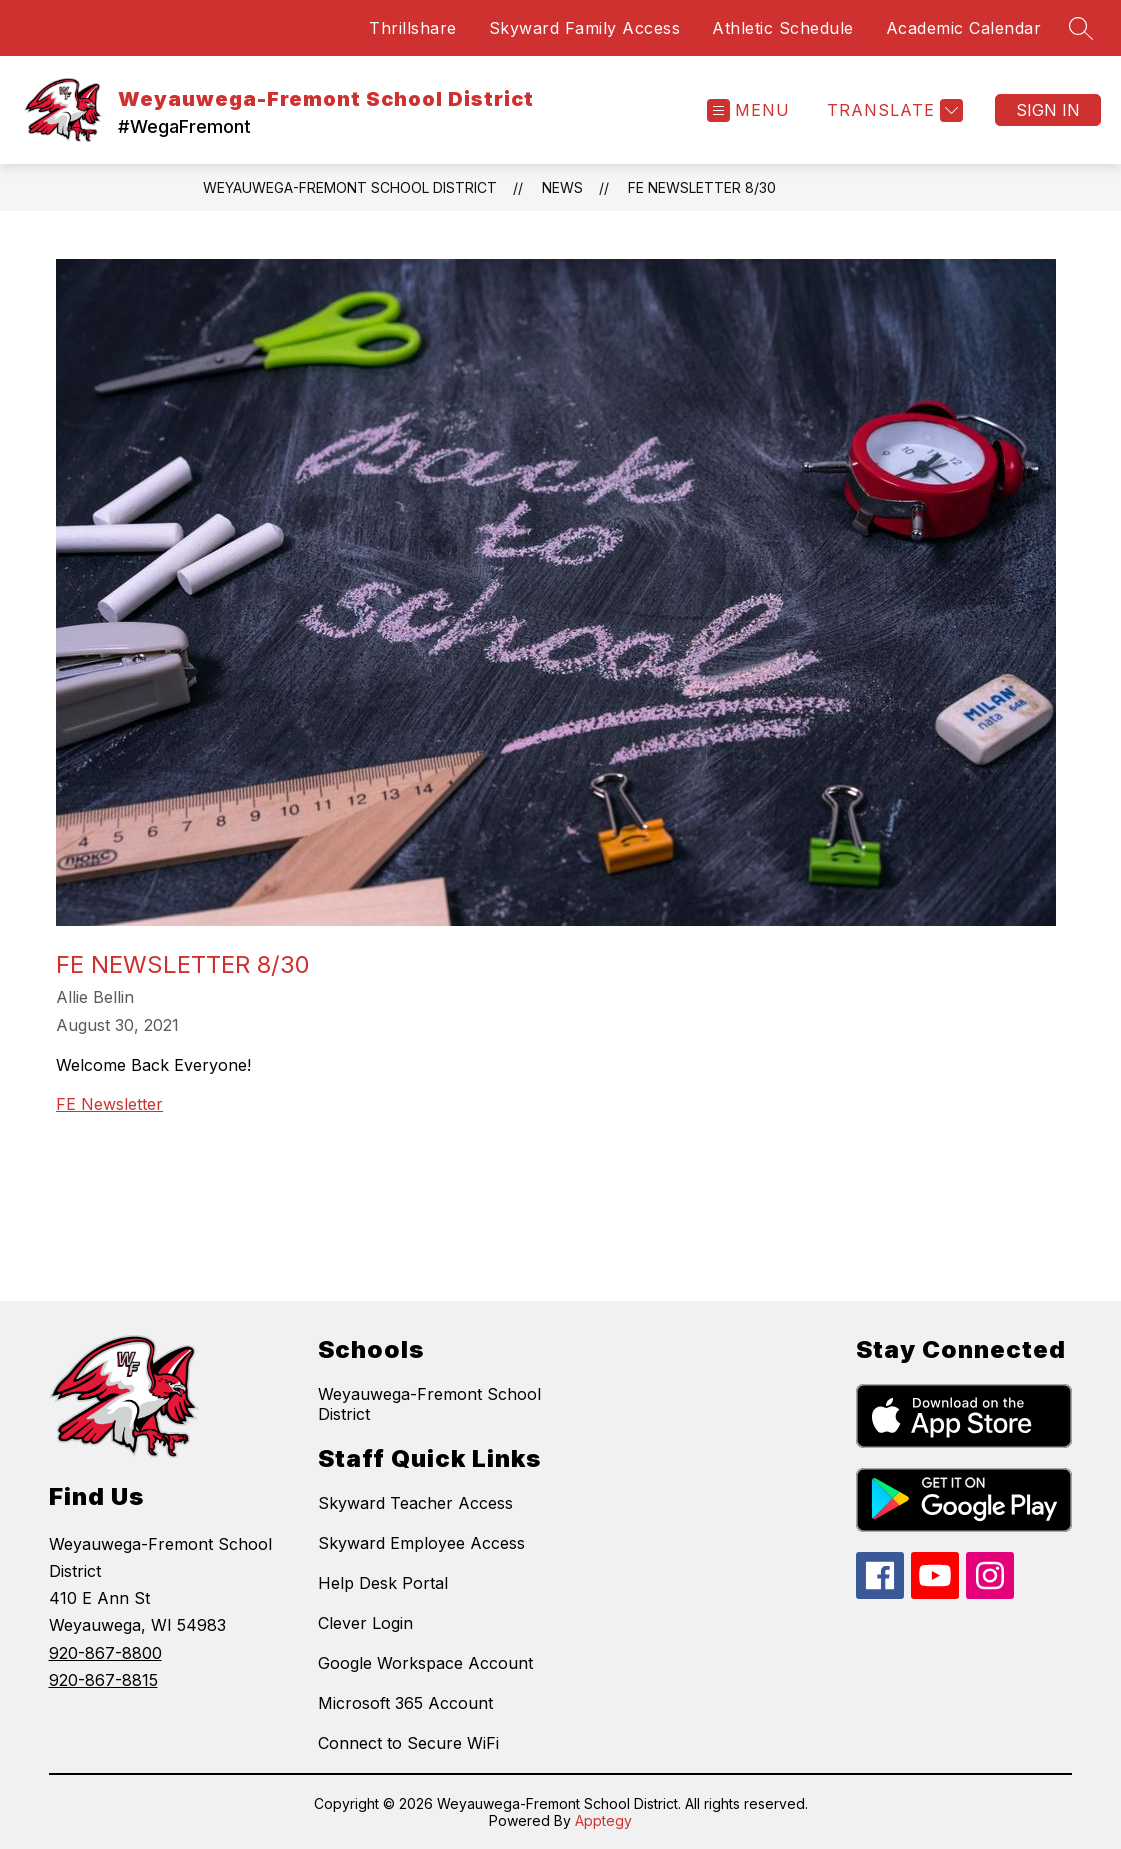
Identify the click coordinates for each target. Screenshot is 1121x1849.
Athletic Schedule (783, 28)
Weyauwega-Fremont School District (350, 187)
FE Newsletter (109, 1104)
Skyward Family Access (585, 28)
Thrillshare (413, 28)
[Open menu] (748, 110)
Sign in (1048, 110)
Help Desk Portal (383, 1583)
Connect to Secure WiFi (408, 1743)
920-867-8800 (105, 1653)
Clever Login (365, 1623)
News (562, 187)
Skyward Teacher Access (415, 1503)
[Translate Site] (892, 110)
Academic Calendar (964, 28)
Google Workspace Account (425, 1663)
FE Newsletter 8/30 (702, 187)
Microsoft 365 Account (405, 1703)
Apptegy (603, 1820)
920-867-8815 (103, 1680)
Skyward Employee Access (421, 1543)
